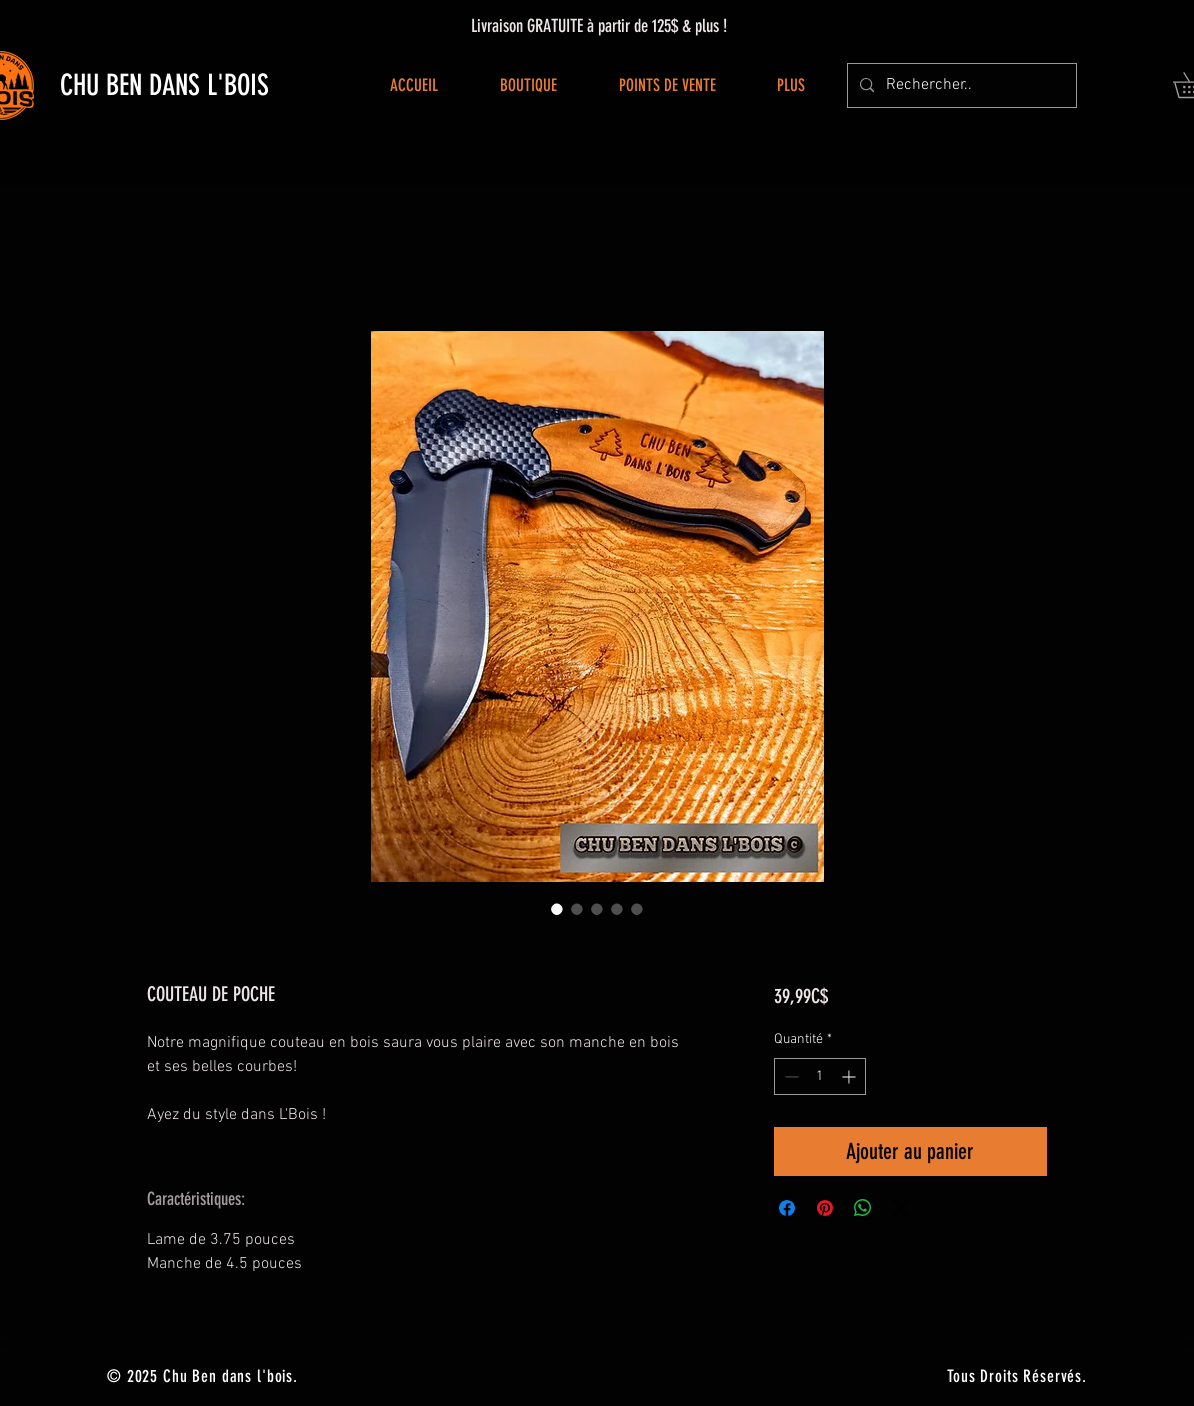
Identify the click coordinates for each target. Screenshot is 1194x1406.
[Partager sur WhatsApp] (863, 1208)
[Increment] (850, 1076)
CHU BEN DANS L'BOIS (164, 85)
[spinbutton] (820, 1076)
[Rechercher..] (960, 85)
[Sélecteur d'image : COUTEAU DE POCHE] (557, 909)
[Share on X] (901, 1208)
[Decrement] (789, 1076)
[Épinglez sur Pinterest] (825, 1208)
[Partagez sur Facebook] (787, 1208)
